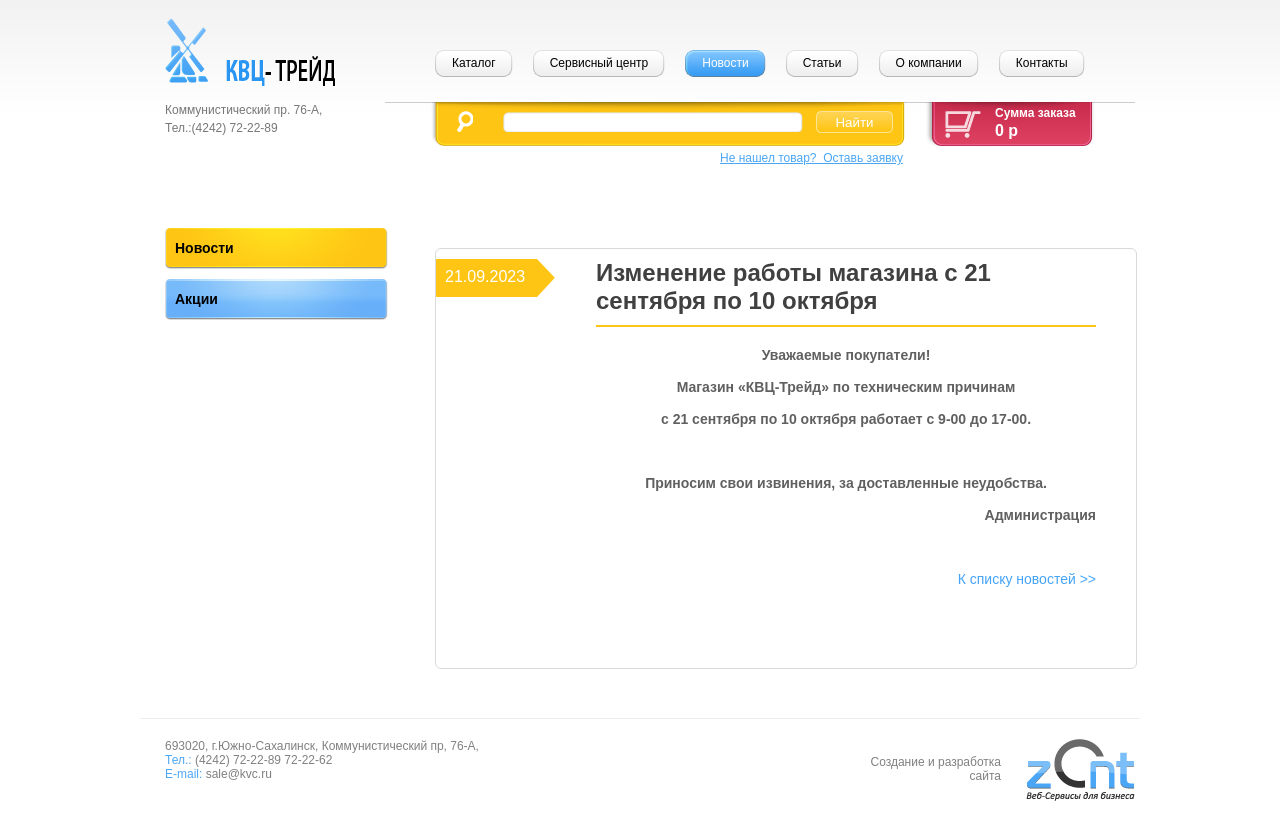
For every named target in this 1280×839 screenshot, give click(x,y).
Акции (196, 299)
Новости (204, 248)
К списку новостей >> (1027, 579)
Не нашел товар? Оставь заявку (811, 158)
